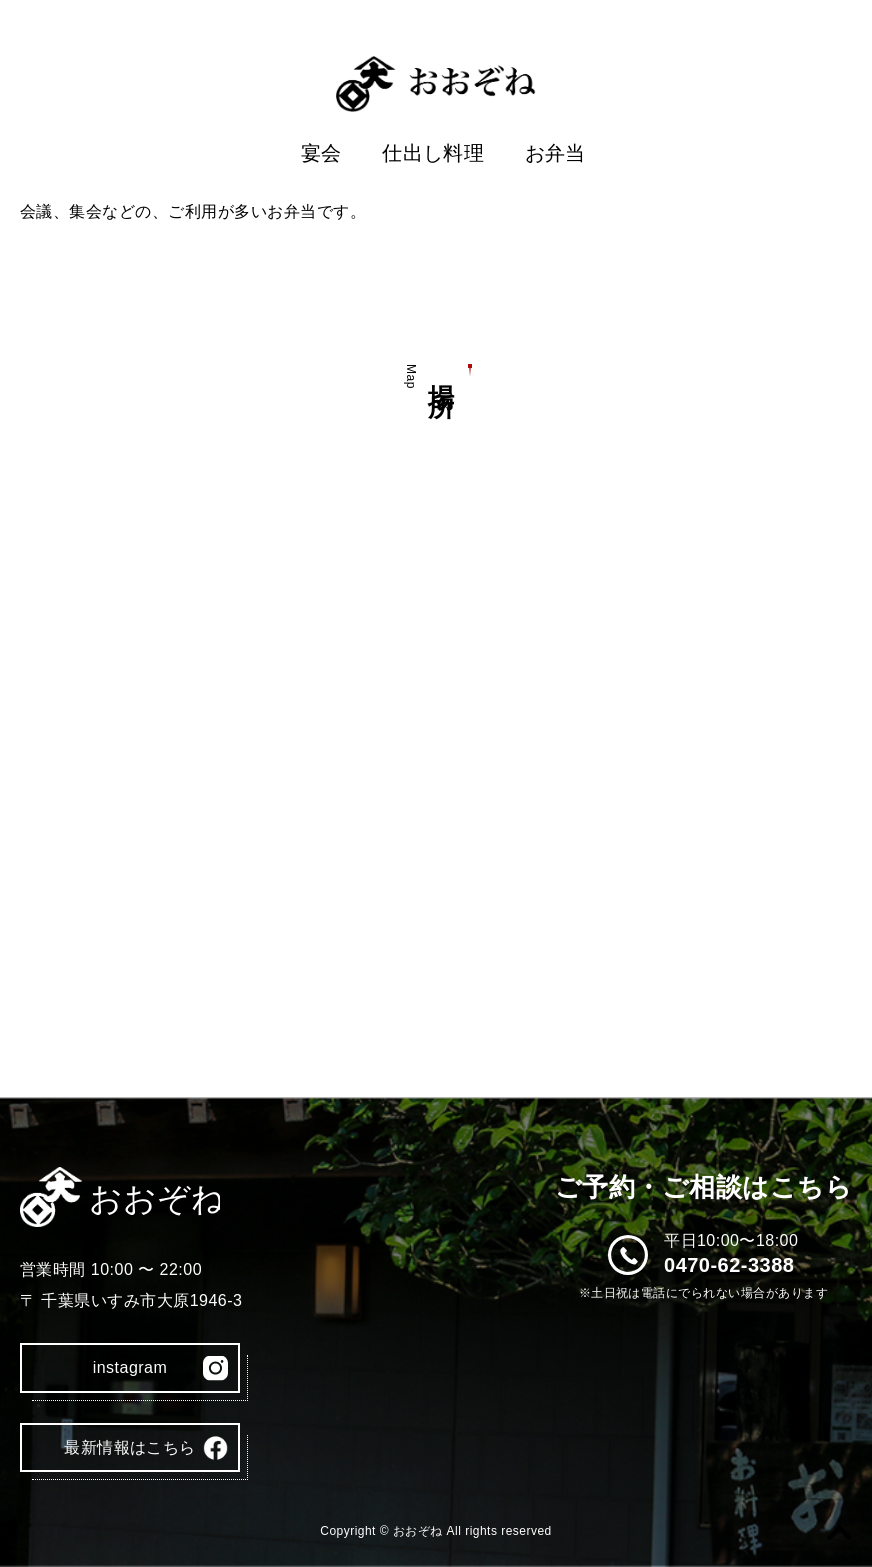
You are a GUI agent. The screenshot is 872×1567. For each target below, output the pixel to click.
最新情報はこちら (130, 1447)
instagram (130, 1367)
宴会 (321, 153)
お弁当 (555, 153)
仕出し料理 (433, 153)
